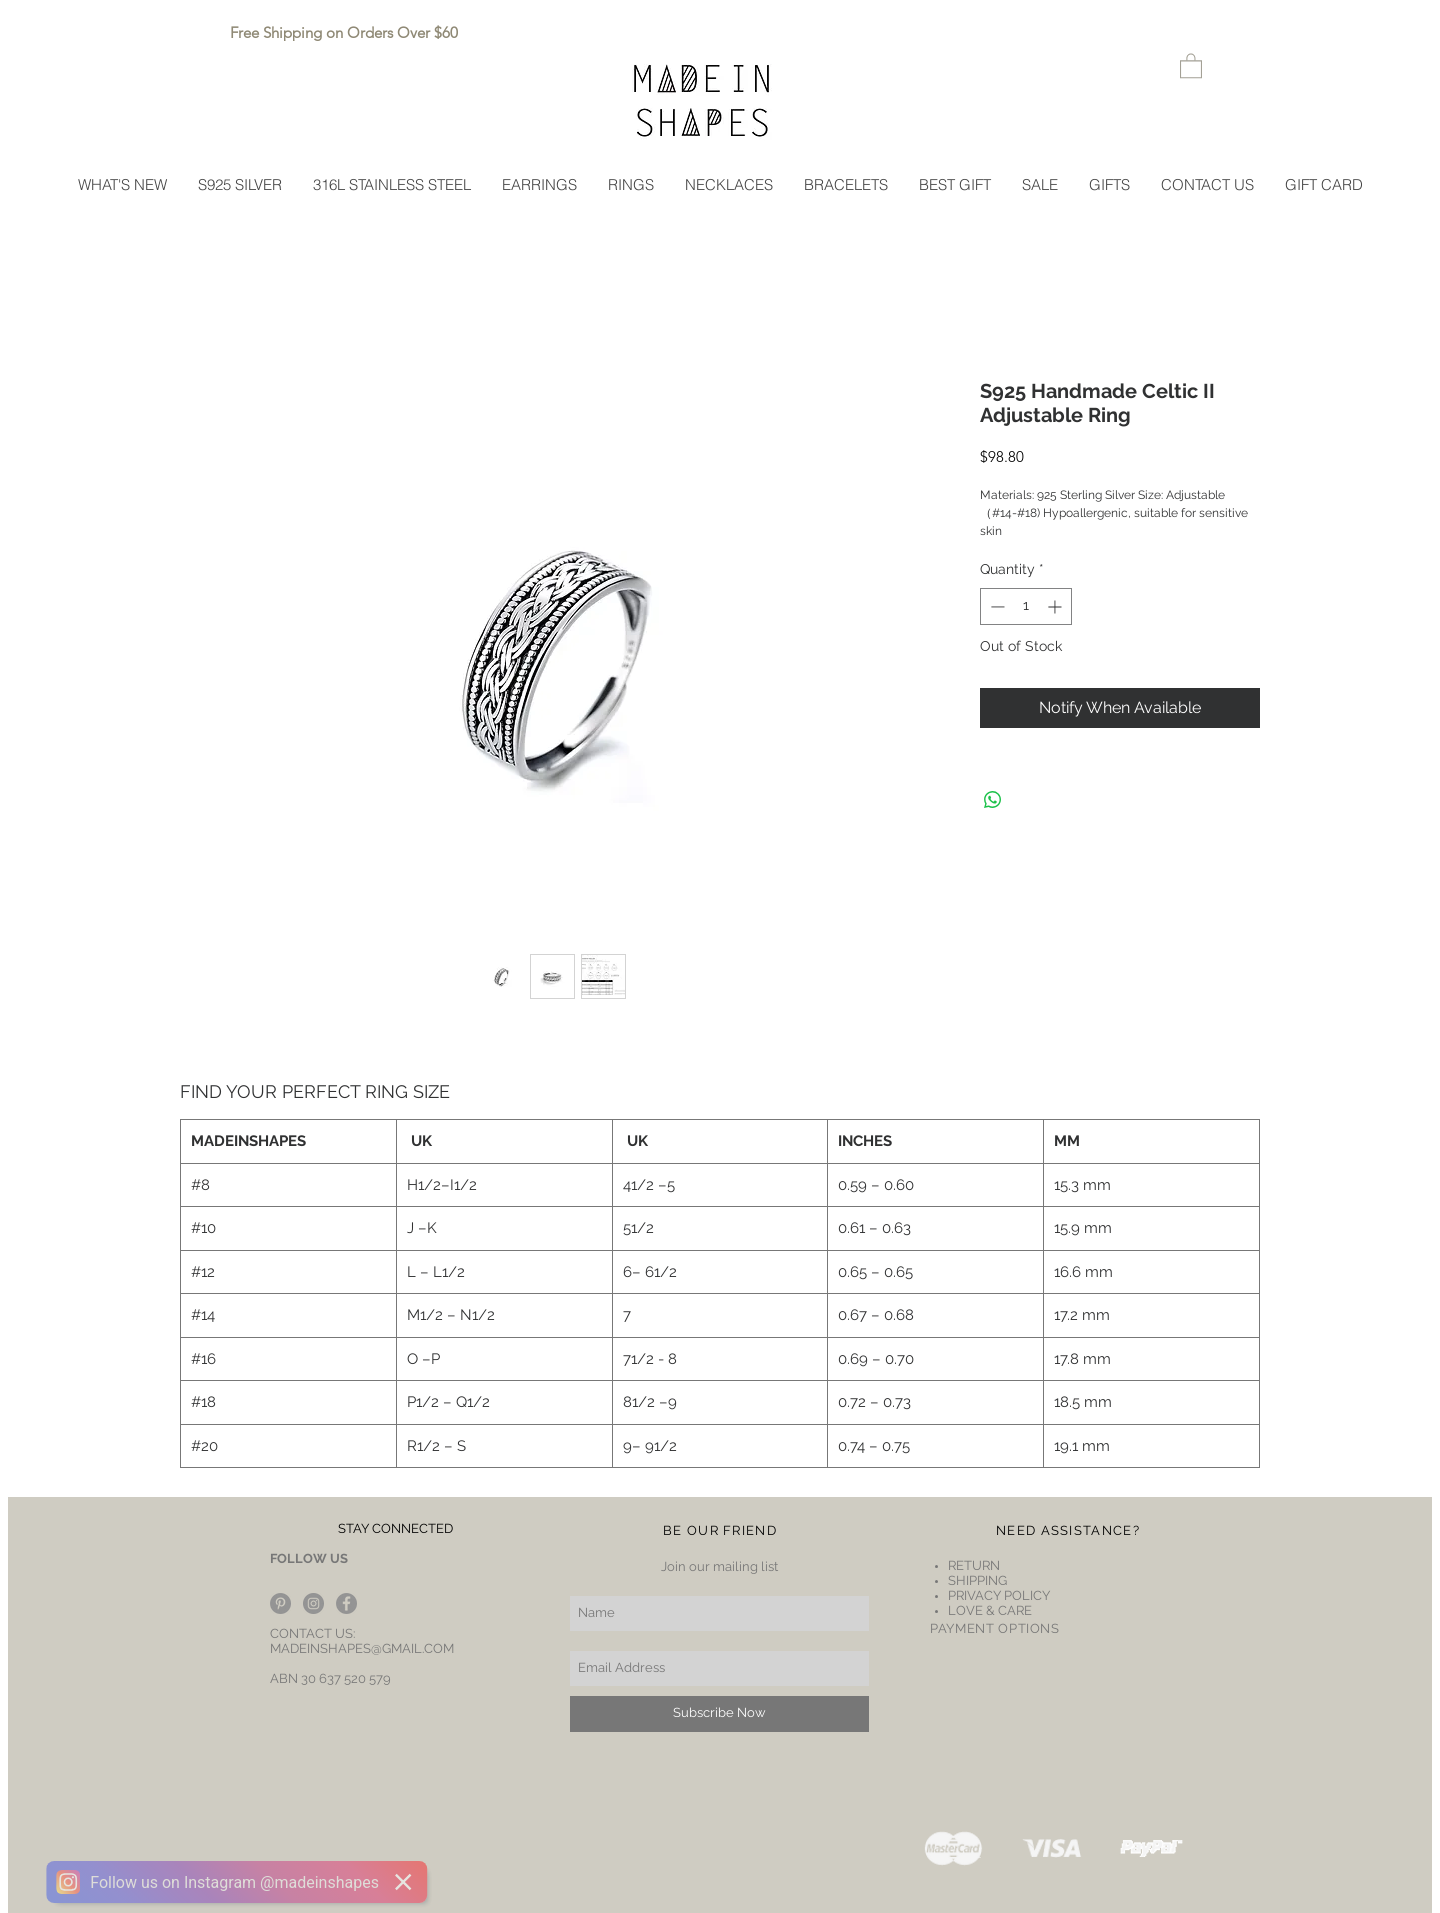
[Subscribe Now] (719, 1714)
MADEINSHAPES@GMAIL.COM (362, 1648)
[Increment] (1056, 606)
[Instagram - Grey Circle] (313, 1603)
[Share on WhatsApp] (993, 800)
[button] (1191, 65)
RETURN (975, 1565)
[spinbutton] (1026, 606)
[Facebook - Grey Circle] (346, 1603)
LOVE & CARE (990, 1610)
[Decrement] (995, 606)
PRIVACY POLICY (999, 1595)
